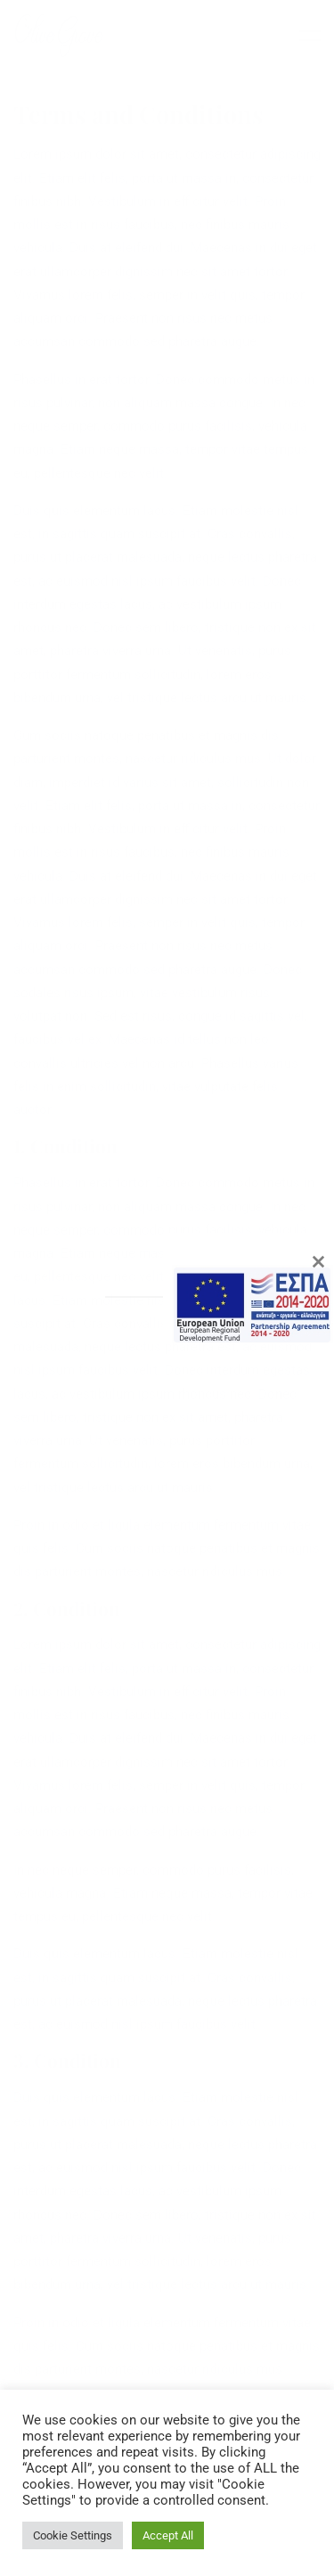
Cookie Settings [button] (72, 2535)
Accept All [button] (168, 2535)
